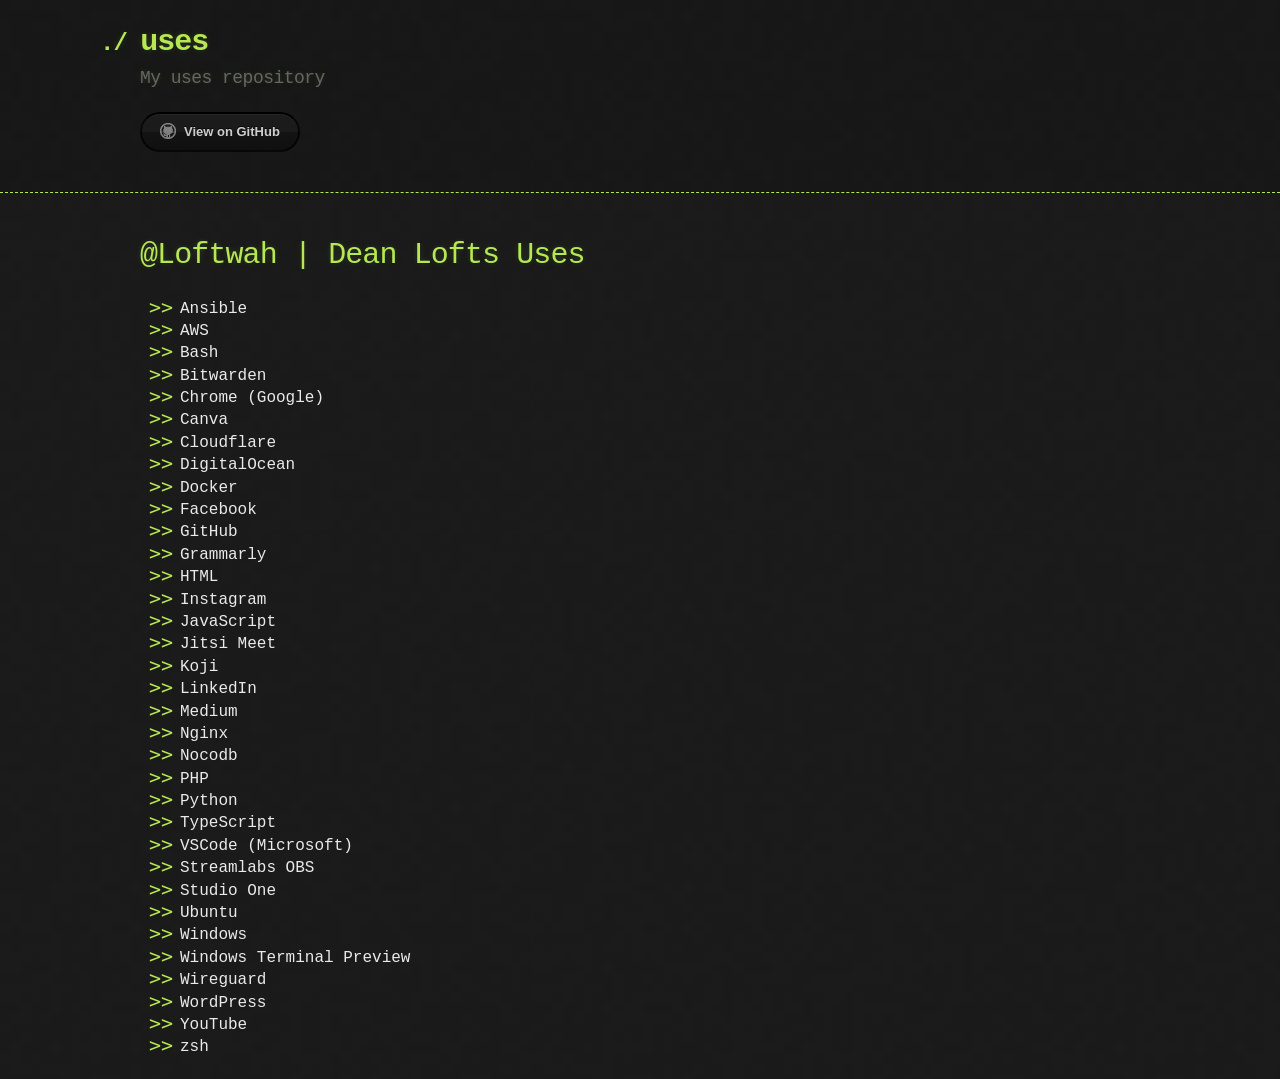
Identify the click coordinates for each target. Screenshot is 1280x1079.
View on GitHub (220, 131)
